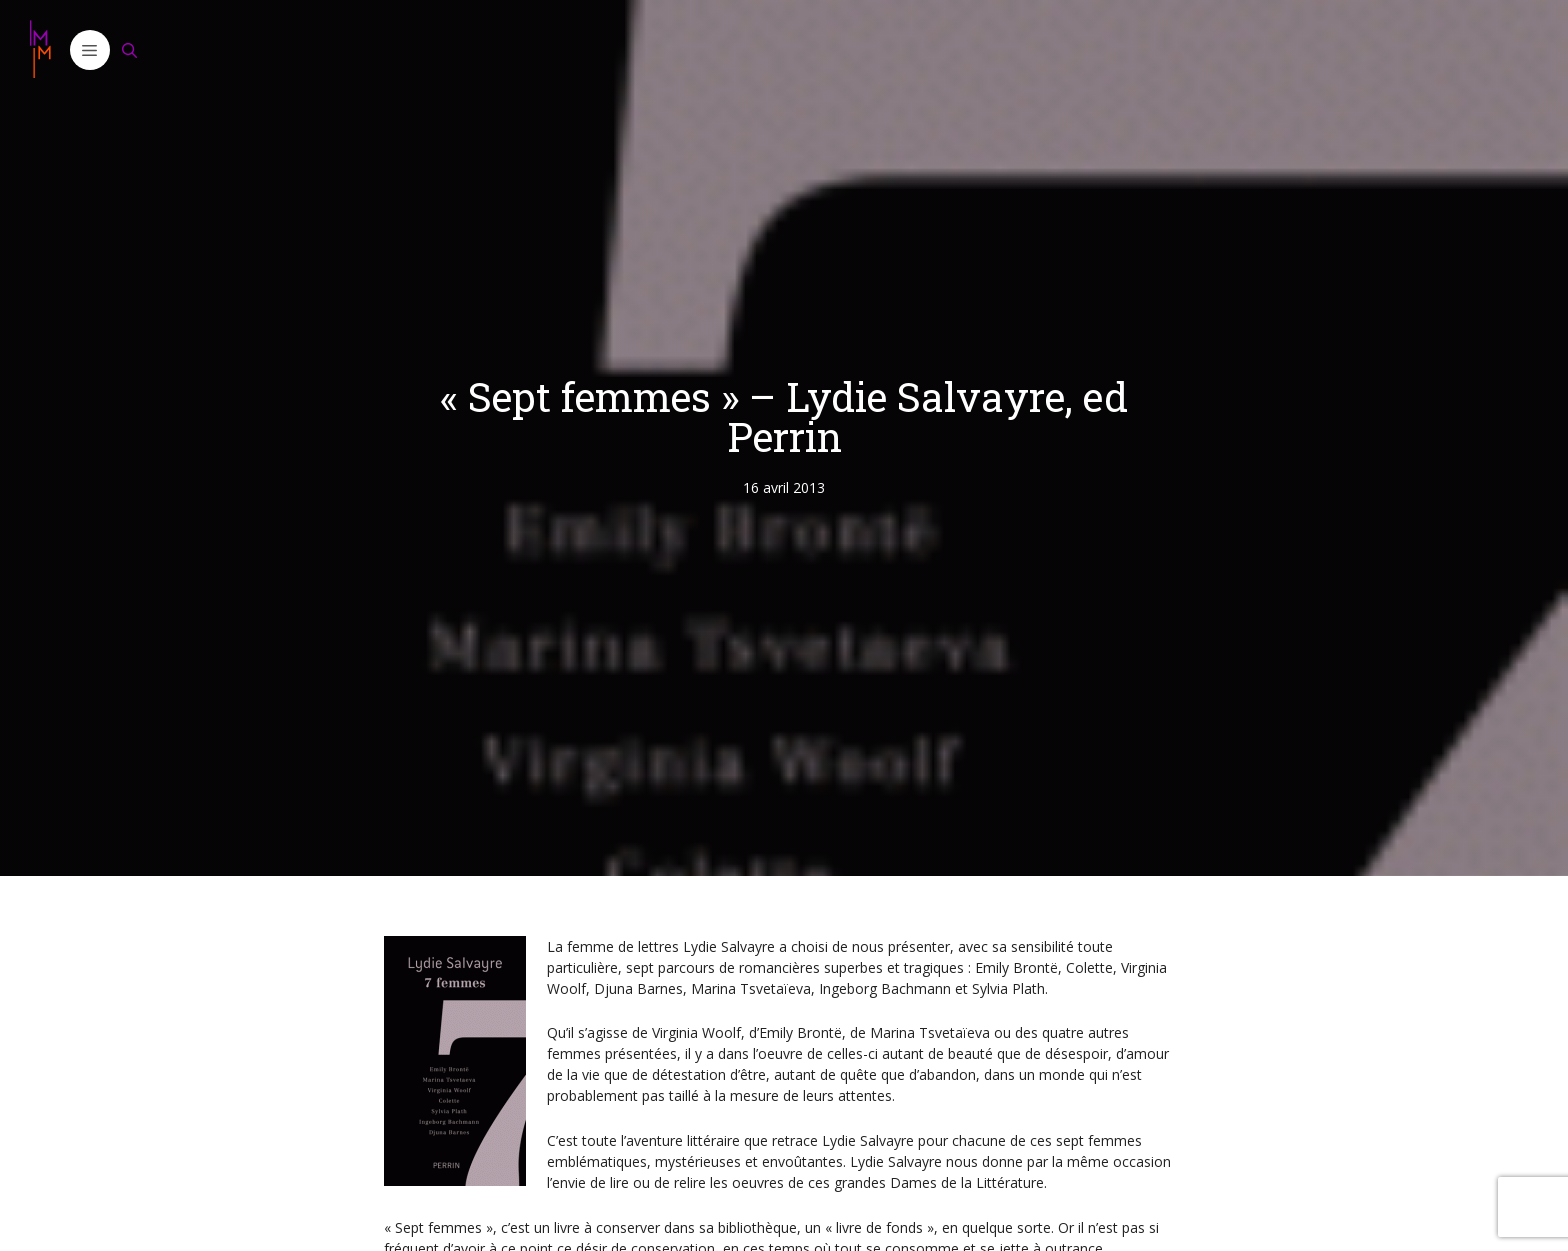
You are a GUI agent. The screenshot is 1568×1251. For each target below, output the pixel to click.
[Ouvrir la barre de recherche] (130, 50)
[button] (90, 50)
